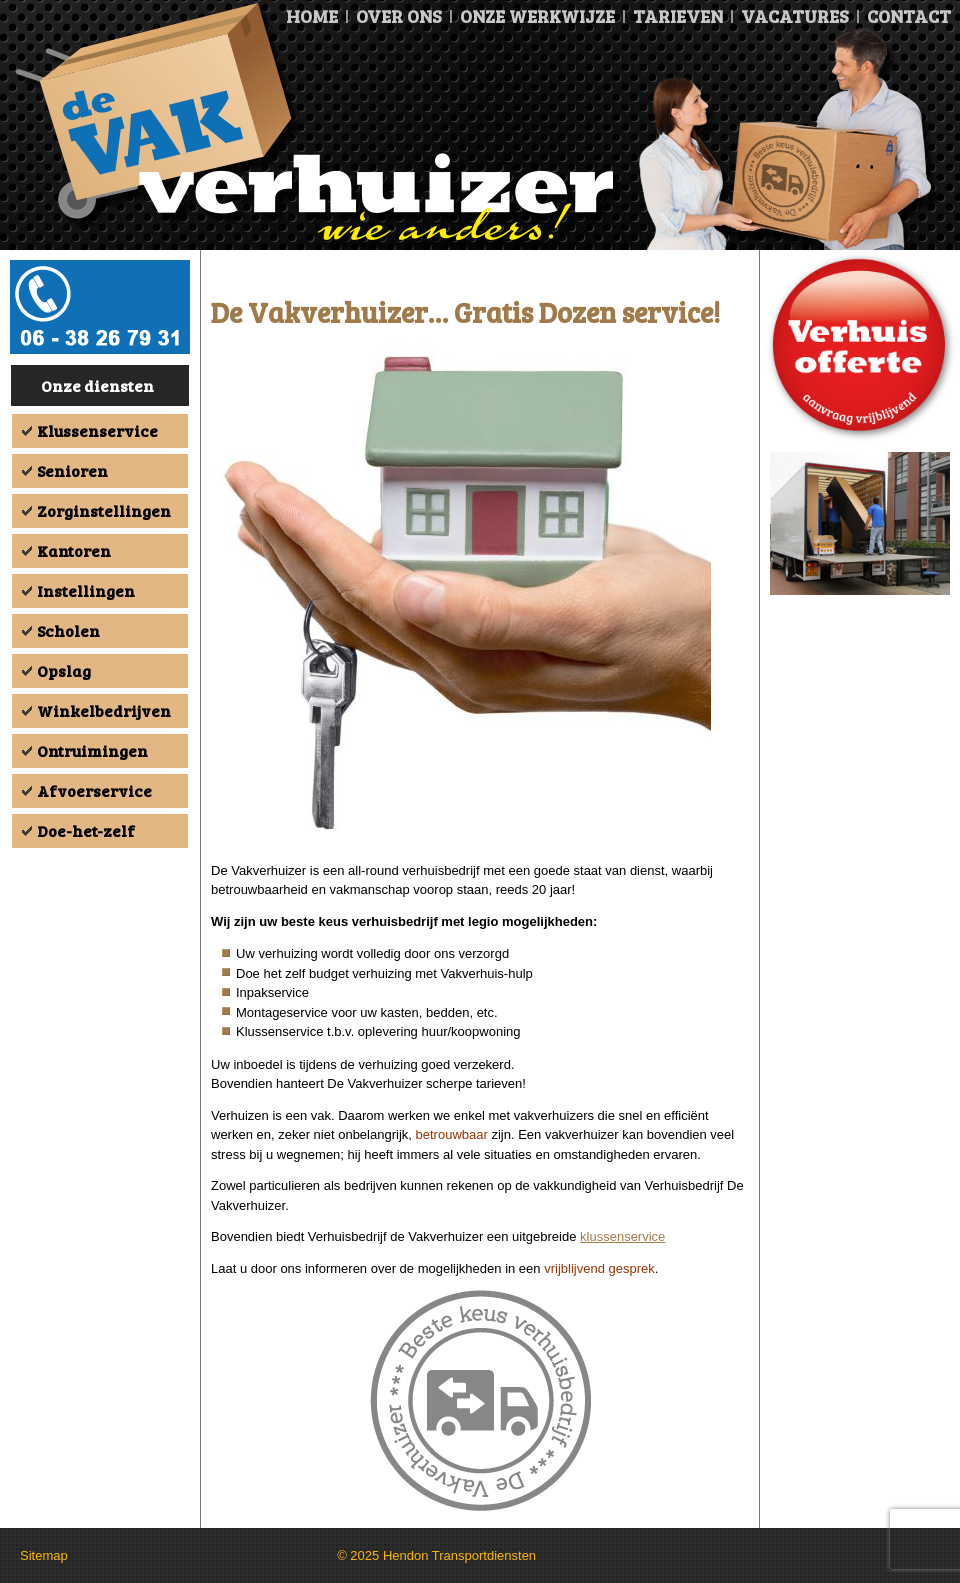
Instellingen (86, 590)
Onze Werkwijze (537, 16)
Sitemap (44, 1555)
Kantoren (74, 550)
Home (312, 16)
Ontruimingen (92, 750)
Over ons (399, 16)
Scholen (68, 630)
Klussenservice (97, 430)
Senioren (72, 470)
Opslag (64, 670)
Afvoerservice (94, 790)
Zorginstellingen (104, 510)
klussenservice (622, 1236)
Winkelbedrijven (104, 710)
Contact (909, 16)
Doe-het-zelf (86, 830)
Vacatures (795, 16)
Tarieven (678, 16)
